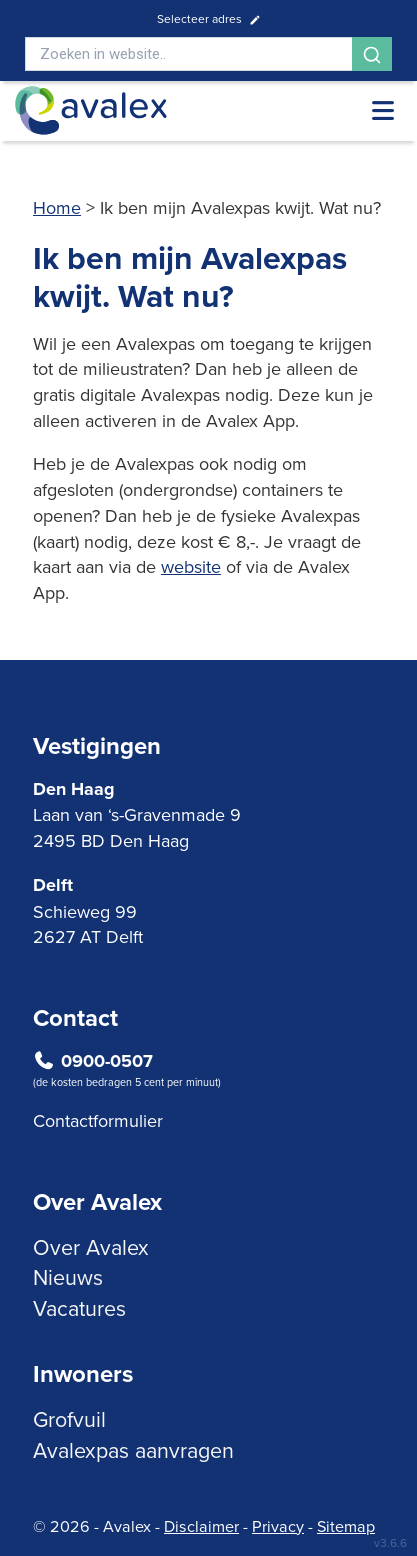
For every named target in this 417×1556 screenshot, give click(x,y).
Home (57, 207)
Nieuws (68, 1277)
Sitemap (346, 1526)
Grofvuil (69, 1419)
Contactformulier (98, 1120)
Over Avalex (91, 1247)
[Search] (188, 54)
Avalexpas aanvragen (133, 1450)
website (191, 566)
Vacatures (79, 1308)
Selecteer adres (209, 18)
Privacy (278, 1526)
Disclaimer (201, 1526)
